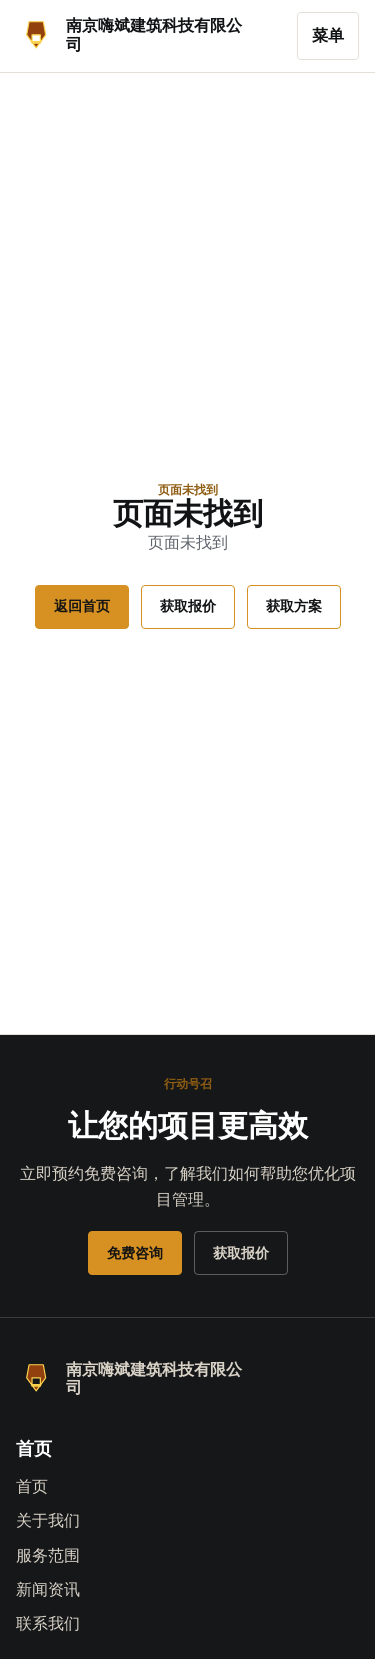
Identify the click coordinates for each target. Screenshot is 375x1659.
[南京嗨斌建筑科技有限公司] (150, 36)
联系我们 (48, 1623)
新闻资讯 (48, 1589)
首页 (32, 1486)
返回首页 (82, 606)
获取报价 (188, 606)
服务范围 (48, 1555)
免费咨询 (135, 1253)
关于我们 (48, 1520)
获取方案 (294, 606)
